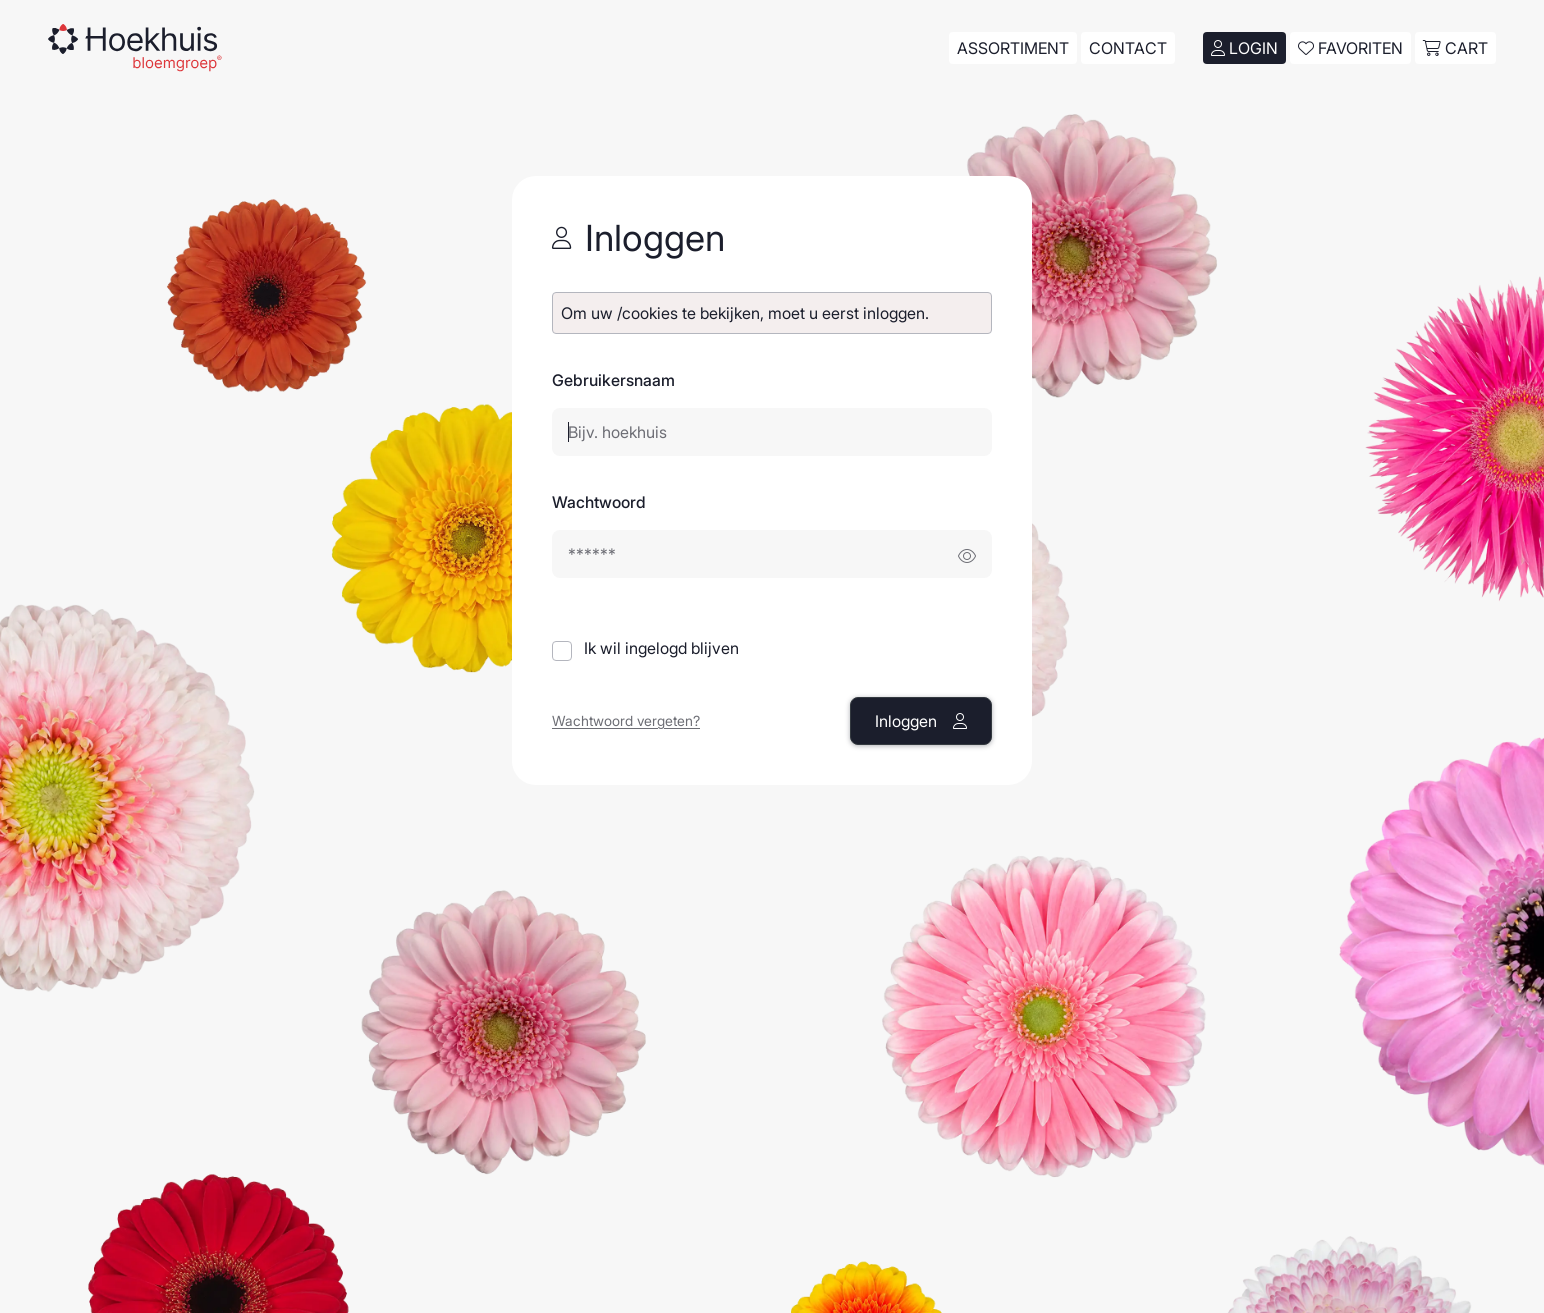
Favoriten (1350, 48)
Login (1244, 48)
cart (1455, 48)
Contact (1128, 48)
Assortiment (1013, 48)
